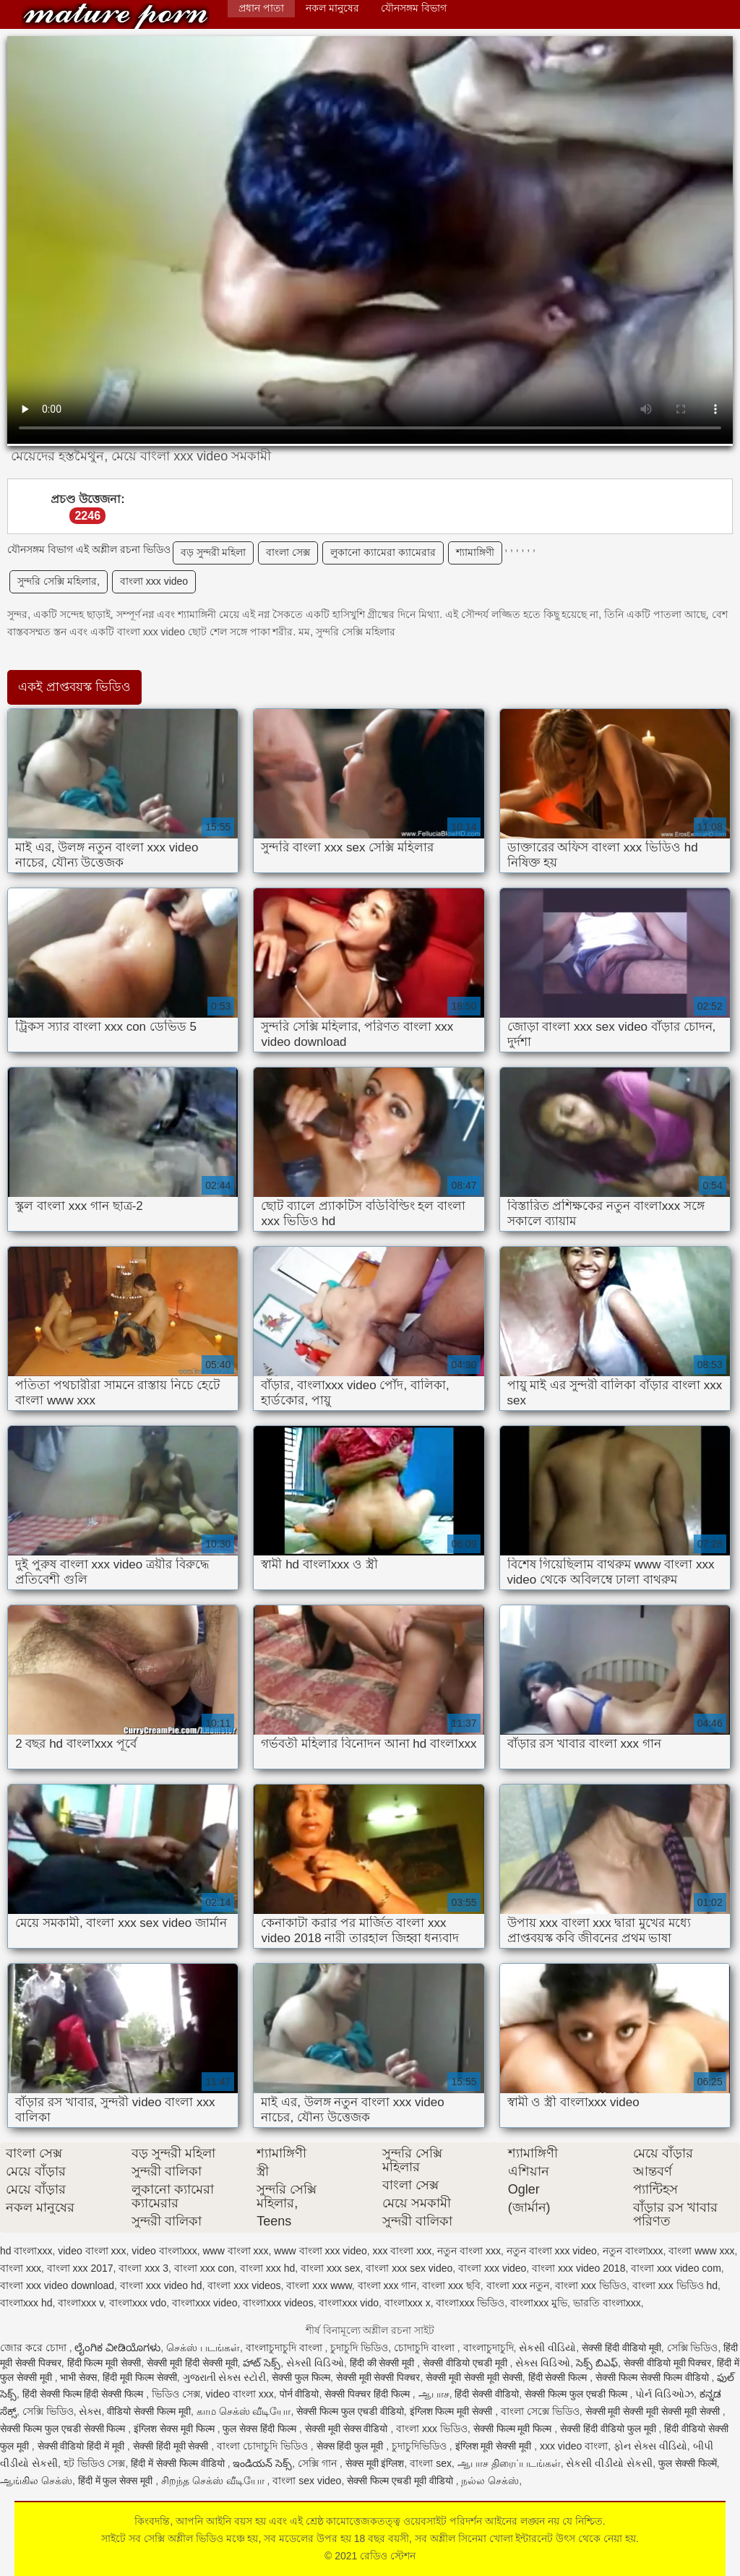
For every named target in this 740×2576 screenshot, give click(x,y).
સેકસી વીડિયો (547, 2347)
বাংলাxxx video (204, 2303)
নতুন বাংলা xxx (469, 2251)
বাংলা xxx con (204, 2268)
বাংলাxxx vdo (137, 2303)
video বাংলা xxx (92, 2251)
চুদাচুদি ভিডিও (359, 2347)
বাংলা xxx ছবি (451, 2285)
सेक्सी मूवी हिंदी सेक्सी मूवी (192, 2363)
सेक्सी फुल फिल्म (301, 2377)
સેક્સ (90, 2411)
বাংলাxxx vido (349, 2303)
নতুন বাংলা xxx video (552, 2251)
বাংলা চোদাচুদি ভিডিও (264, 2446)
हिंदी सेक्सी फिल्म (559, 2377)
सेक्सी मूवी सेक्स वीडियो (348, 2428)
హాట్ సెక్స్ (261, 2363)
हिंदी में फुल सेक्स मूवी (116, 2480)
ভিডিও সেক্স (176, 2394)
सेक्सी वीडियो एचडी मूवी (466, 2363)
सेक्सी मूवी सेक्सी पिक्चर (378, 2377)
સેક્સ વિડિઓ (542, 2363)
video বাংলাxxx (164, 2251)
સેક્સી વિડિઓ (315, 2363)
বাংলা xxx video (154, 581)
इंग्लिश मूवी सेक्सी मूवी (495, 2446)
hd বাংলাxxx (26, 2251)
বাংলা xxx (20, 2268)
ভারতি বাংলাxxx (607, 2303)
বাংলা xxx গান (387, 2285)
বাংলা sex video (306, 2480)
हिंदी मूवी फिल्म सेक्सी (140, 2377)
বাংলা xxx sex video (409, 2268)
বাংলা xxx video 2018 (578, 2268)
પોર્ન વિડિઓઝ (664, 2394)
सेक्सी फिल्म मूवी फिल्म (514, 2428)
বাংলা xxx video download (57, 2285)
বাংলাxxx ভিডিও (470, 2303)
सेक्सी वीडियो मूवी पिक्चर (668, 2363)
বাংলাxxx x (407, 2303)
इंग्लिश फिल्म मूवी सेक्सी (453, 2411)
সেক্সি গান (319, 2463)
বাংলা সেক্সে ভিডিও (540, 2411)
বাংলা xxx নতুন (518, 2285)
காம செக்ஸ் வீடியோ (244, 2411)
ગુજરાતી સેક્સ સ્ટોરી (225, 2377)
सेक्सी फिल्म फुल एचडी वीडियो (350, 2411)
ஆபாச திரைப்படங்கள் (509, 2463)
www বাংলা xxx (235, 2251)
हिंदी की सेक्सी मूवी (384, 2363)
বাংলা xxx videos (243, 2285)
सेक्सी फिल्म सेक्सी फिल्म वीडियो (653, 2377)
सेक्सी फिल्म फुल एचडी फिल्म (577, 2394)
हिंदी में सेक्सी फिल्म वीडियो (179, 2463)
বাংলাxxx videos (278, 2303)
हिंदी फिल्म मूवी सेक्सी (104, 2363)
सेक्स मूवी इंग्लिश (375, 2463)
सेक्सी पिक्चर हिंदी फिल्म (368, 2394)
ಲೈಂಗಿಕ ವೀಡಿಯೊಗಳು (117, 2347)
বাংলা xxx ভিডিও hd (675, 2285)
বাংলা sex (431, 2463)
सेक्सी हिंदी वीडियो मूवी (621, 2347)
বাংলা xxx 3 (143, 2268)
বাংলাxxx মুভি (538, 2303)
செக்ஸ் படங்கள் (203, 2347)
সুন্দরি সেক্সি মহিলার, (58, 581)
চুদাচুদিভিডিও (420, 2446)
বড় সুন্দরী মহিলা (213, 552)
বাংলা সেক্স (288, 552)
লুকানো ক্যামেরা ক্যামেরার (383, 552)
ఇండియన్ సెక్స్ (262, 2463)
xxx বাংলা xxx (402, 2251)
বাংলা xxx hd (267, 2268)
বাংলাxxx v (80, 2303)
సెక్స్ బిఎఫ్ (597, 2363)
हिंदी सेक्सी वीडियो (487, 2394)
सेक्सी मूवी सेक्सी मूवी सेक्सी (474, 2377)
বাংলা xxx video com (676, 2268)
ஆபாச (433, 2394)
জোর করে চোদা (34, 2347)
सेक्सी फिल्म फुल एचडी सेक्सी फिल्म (64, 2428)
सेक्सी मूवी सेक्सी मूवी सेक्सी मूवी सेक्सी (654, 2411)
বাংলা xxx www (318, 2285)
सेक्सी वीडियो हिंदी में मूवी (82, 2446)
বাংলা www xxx (701, 2251)
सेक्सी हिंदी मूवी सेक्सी (172, 2446)
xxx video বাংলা (574, 2446)
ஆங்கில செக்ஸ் (36, 2480)
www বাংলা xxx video (320, 2251)
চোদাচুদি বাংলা (425, 2347)
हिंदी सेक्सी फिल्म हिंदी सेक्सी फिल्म (84, 2394)
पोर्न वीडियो (299, 2394)
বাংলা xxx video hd (161, 2285)
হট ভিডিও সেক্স (95, 2463)
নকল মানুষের (332, 8)
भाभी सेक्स (78, 2377)
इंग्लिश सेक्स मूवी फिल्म (176, 2428)
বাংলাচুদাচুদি (488, 2347)
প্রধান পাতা (261, 8)
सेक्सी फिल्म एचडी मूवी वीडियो (401, 2480)
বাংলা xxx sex (331, 2268)
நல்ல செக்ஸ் (490, 2480)
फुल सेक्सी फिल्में (687, 2463)
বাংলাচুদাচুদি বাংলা (285, 2347)
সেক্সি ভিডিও (692, 2347)
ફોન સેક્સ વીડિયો (650, 2446)
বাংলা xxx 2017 (80, 2268)
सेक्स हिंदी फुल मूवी (352, 2446)
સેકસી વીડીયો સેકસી (609, 2463)
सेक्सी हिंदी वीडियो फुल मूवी (609, 2428)
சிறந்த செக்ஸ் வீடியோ (214, 2480)
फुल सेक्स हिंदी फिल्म (261, 2428)
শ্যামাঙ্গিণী (475, 552)
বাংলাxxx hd (26, 2303)
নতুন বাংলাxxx (633, 2251)
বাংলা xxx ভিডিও (591, 2285)
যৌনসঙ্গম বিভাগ (414, 8)
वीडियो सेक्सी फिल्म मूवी (149, 2411)
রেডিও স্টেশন (115, 16)
